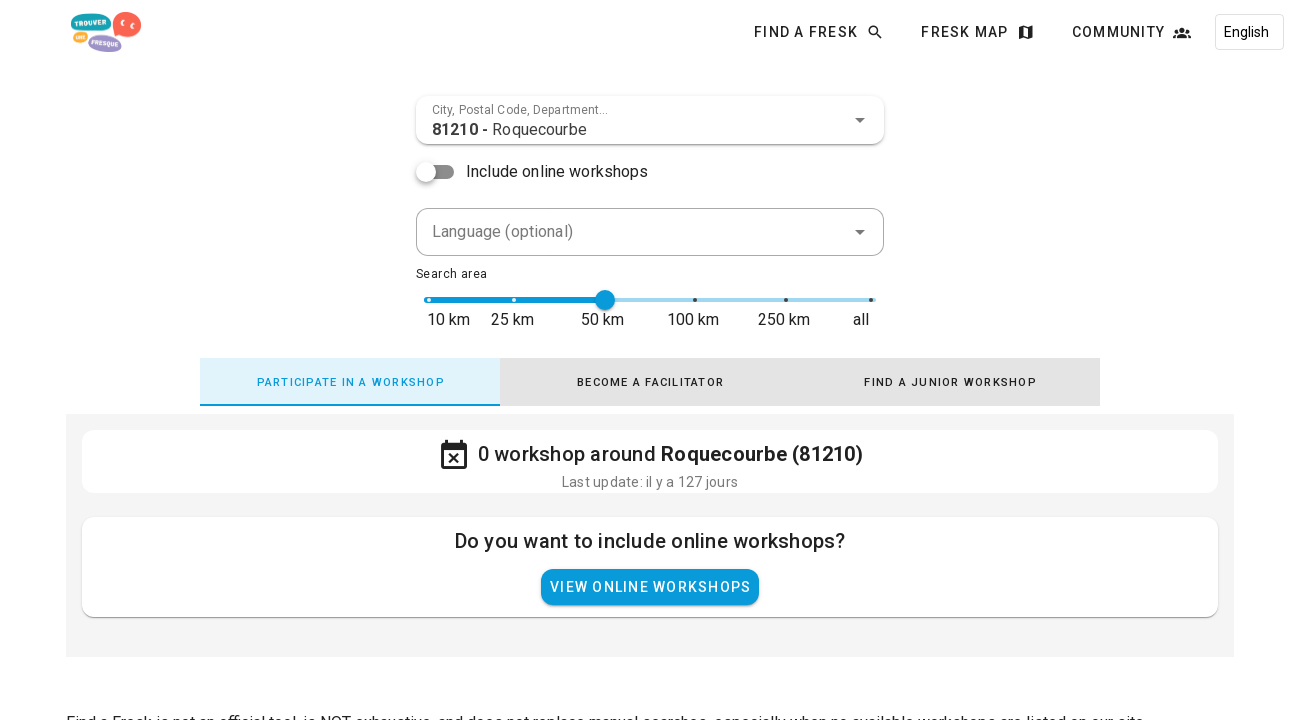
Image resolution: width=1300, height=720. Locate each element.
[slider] (605, 300)
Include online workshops (557, 171)
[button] (860, 120)
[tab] (350, 382)
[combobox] (650, 120)
